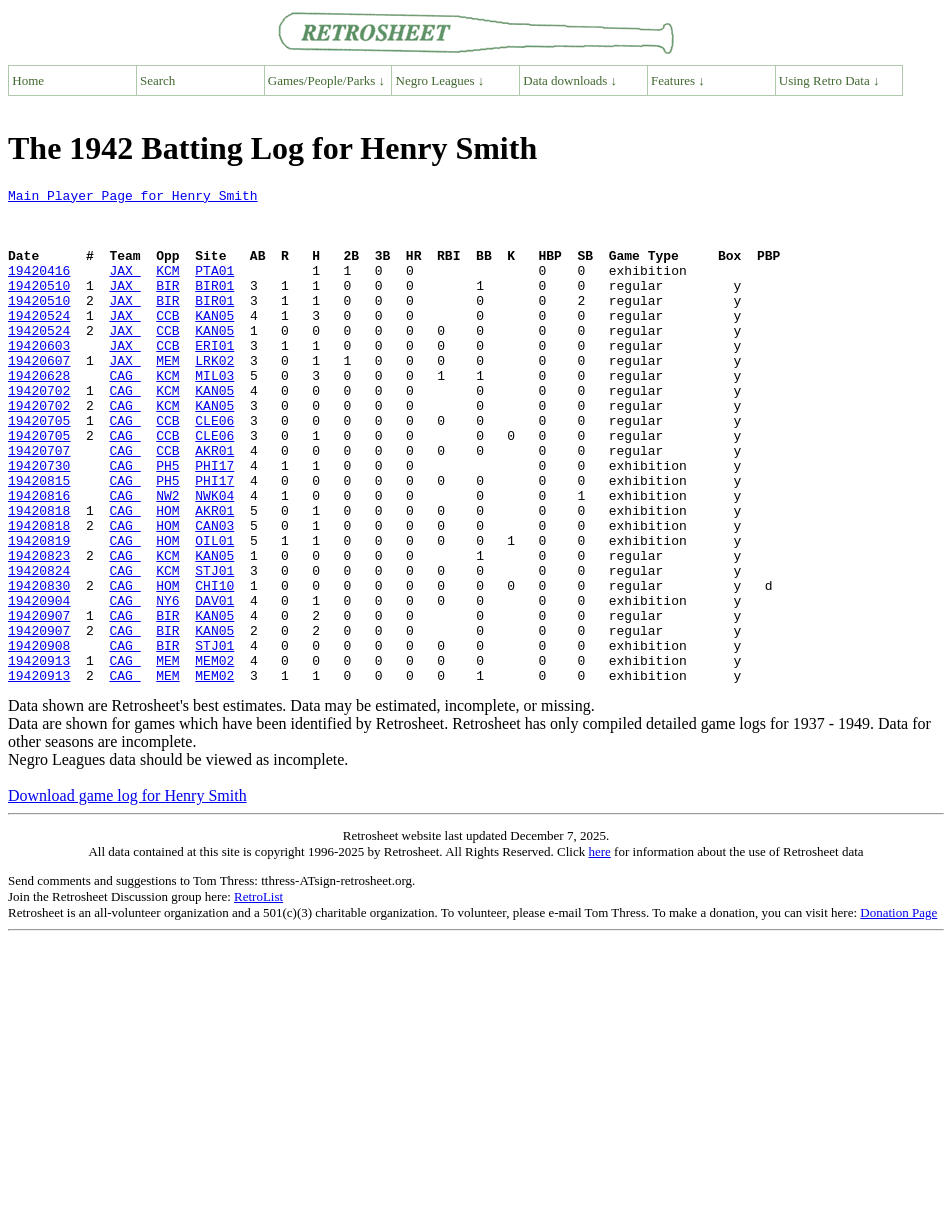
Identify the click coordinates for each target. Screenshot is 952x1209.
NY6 (167, 684)
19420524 (39, 342)
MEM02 (214, 756)
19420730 (39, 522)
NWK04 (214, 558)
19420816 (39, 558)
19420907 (39, 702)
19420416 (39, 288)
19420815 (39, 540)
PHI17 (214, 522)
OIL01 (214, 612)
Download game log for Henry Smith (127, 894)
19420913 (39, 756)
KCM (167, 288)
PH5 (167, 522)
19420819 (39, 612)
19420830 (39, 666)
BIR (167, 306)
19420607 (39, 396)
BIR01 (214, 306)
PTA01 (214, 288)
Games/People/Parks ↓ (326, 80)
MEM (167, 396)
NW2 (167, 558)
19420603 (39, 378)
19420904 (39, 684)
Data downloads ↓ (570, 80)
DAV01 (214, 684)
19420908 (39, 738)
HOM (167, 576)
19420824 (39, 648)
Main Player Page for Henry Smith (133, 198)
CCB (167, 342)
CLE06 (214, 468)
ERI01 (214, 378)
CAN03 (214, 594)
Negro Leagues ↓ (440, 80)
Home (28, 80)
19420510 (39, 306)
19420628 (39, 414)
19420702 (39, 432)
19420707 (39, 504)
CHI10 (214, 666)
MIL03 (214, 414)
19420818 (39, 576)
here (599, 950)
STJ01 (214, 648)
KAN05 (214, 342)
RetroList (258, 995)
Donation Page (898, 1011)
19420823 (39, 630)
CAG (124, 414)
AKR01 (214, 504)
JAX (124, 288)
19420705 (39, 468)
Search (157, 80)
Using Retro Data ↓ (829, 80)
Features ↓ (678, 80)
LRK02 (214, 396)
